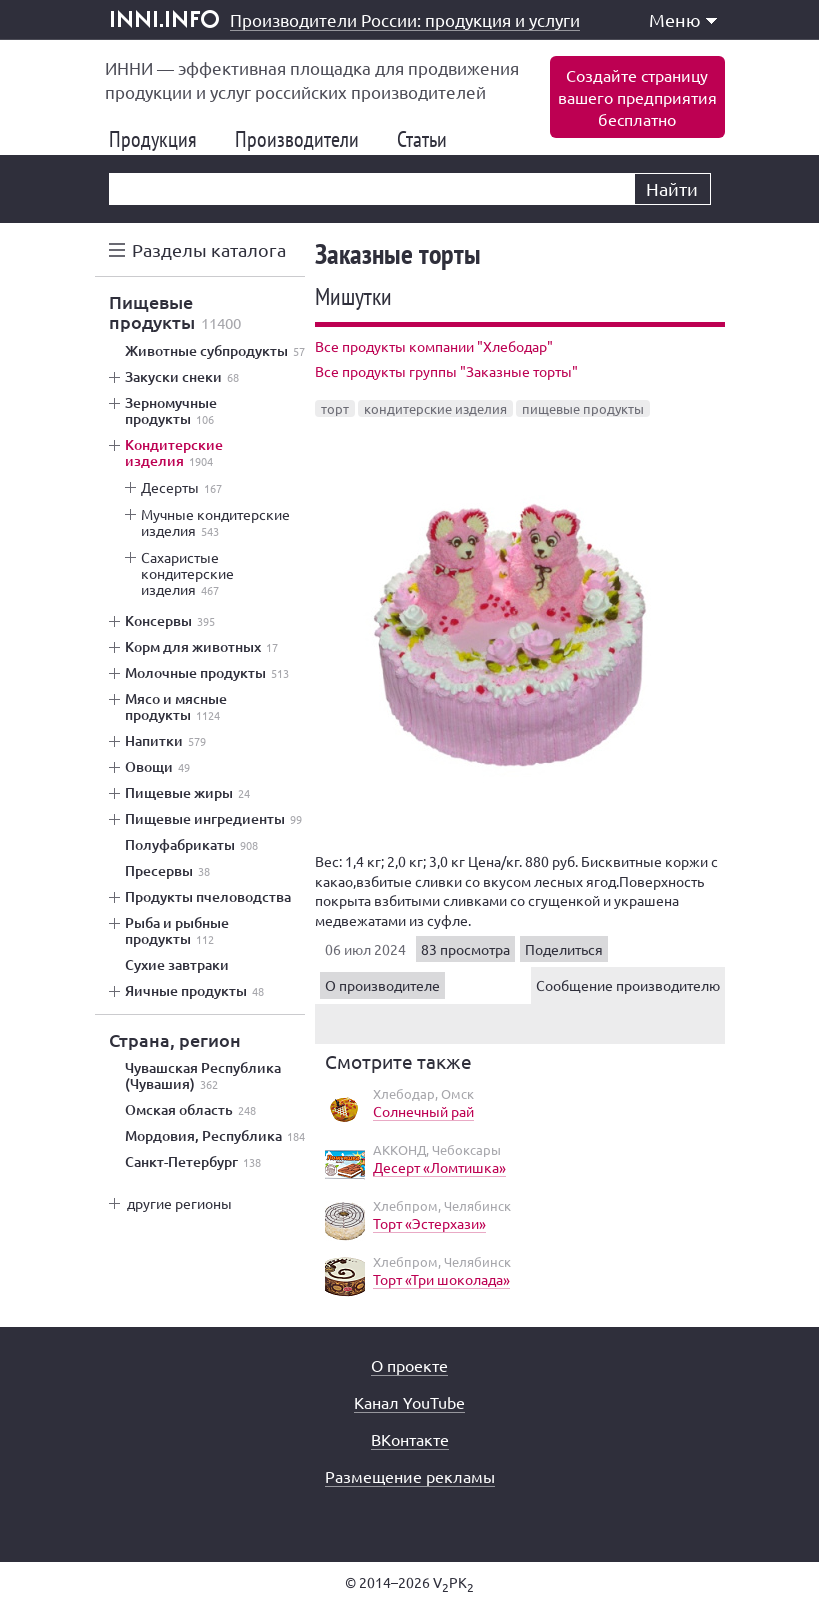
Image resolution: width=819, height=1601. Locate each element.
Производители (305, 139)
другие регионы (179, 1203)
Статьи (430, 139)
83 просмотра (465, 949)
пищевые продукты (583, 408)
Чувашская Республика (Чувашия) (203, 1076)
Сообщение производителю (628, 985)
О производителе (382, 985)
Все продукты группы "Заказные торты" (446, 371)
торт (335, 408)
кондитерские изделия (435, 408)
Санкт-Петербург (193, 1162)
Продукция (161, 139)
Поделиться (564, 949)
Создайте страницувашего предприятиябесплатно (637, 97)
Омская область (190, 1110)
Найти (672, 188)
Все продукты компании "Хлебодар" (434, 346)
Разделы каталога (209, 249)
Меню (683, 19)
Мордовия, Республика (215, 1136)
